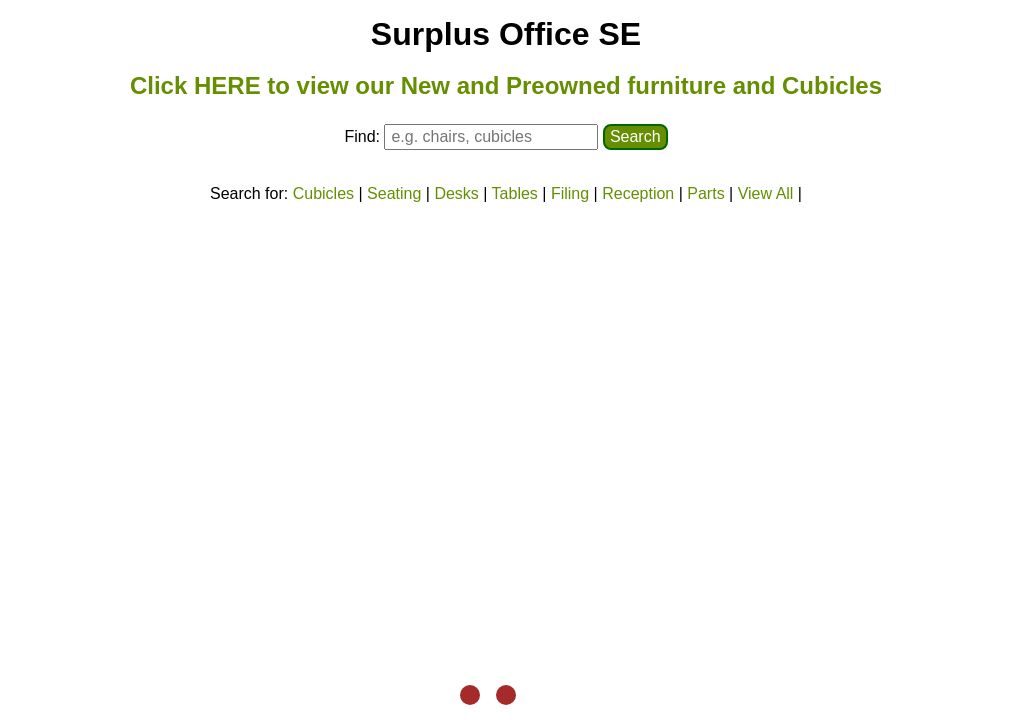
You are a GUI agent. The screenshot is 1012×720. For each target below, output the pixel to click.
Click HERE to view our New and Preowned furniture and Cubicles (506, 85)
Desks (456, 193)
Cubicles (323, 193)
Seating (394, 193)
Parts (705, 193)
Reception (638, 193)
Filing (570, 193)
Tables (515, 193)
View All (766, 193)
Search (635, 136)
